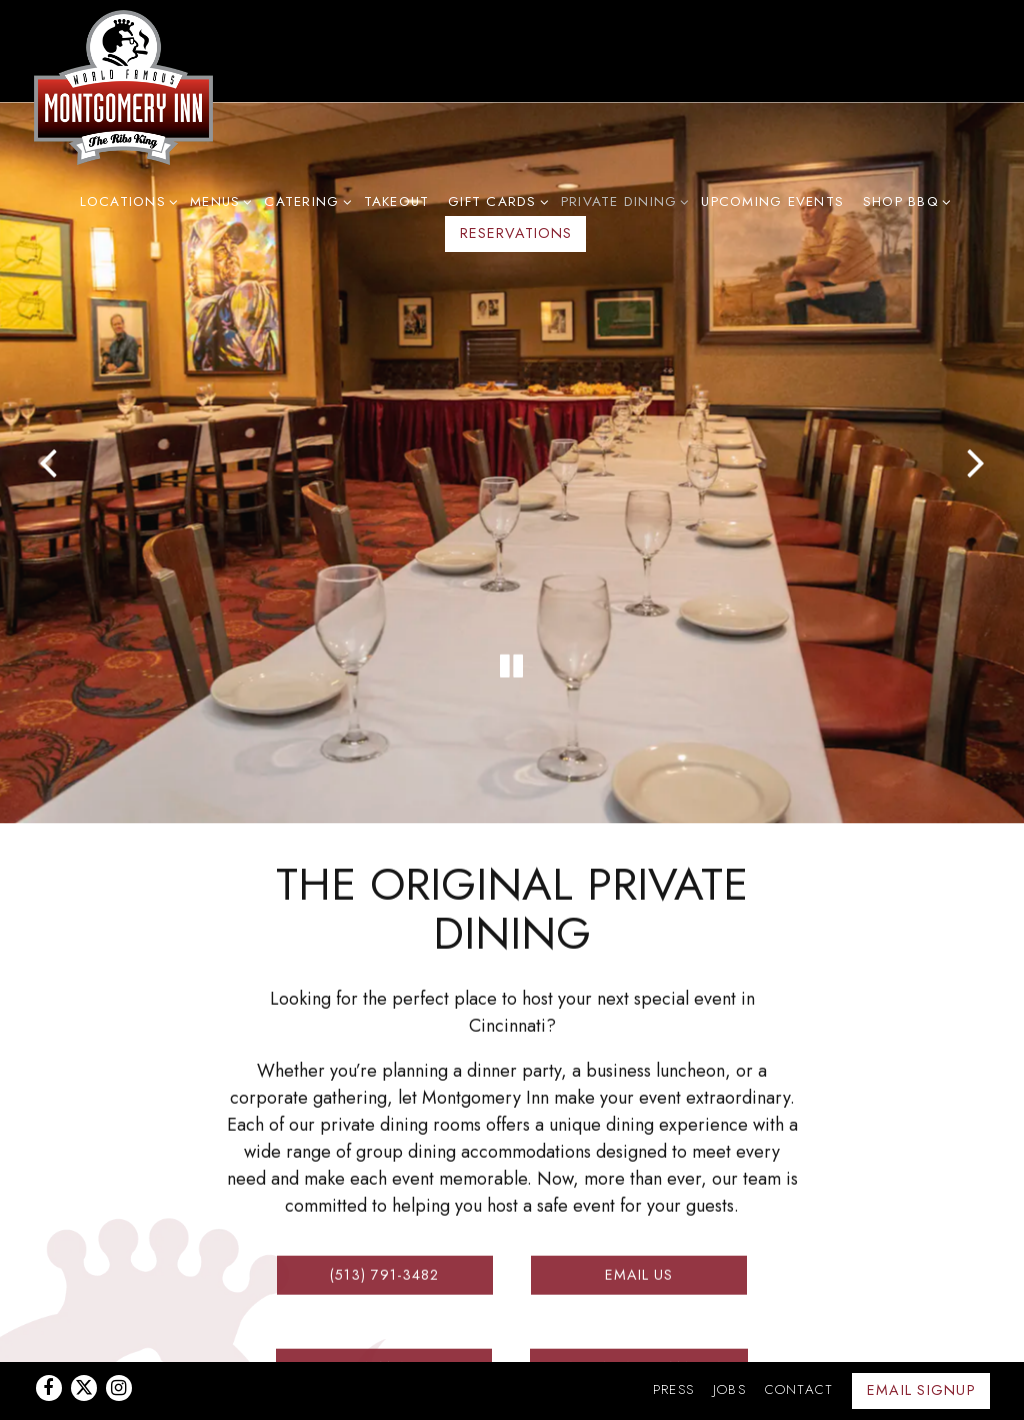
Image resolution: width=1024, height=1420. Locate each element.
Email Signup (921, 1340)
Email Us (639, 1230)
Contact (799, 1339)
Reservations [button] (516, 233)
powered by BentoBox (512, 1395)
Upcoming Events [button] (772, 201)
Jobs (729, 1339)
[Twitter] (84, 1338)
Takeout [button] (397, 201)
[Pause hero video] (512, 631)
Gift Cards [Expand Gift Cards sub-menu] (495, 201)
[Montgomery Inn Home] (124, 86)
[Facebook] (49, 1338)
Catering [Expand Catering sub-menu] (304, 201)
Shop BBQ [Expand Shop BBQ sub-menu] (904, 201)
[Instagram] (119, 1338)
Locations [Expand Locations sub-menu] (126, 201)
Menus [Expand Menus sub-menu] (218, 201)
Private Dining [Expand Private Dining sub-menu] (622, 201)
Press (673, 1339)
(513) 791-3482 (384, 1230)
